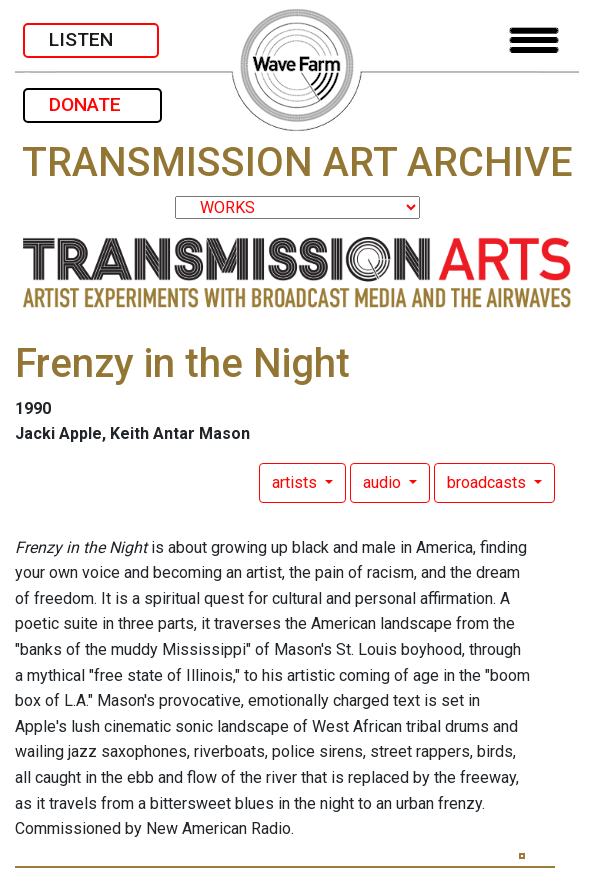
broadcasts (488, 482)
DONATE (92, 104)
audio (384, 482)
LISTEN (91, 39)
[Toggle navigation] (534, 40)
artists (296, 482)
